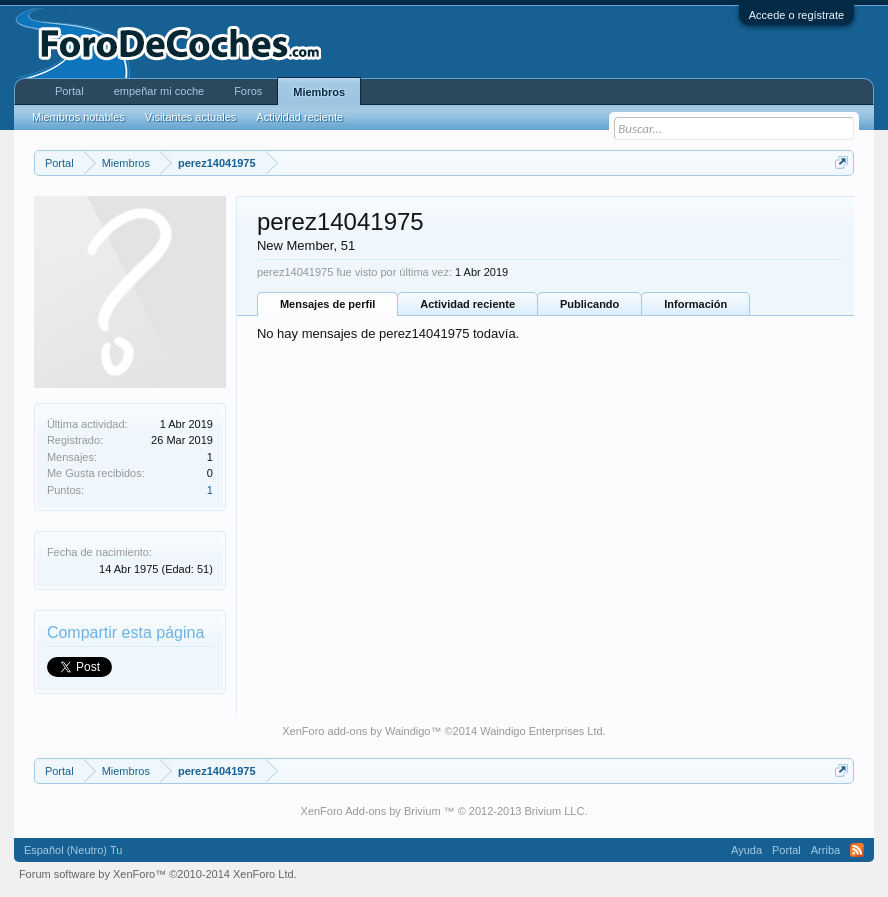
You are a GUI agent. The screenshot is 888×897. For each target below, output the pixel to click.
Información (695, 304)
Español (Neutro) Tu (73, 850)
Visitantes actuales (191, 117)
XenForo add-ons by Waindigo (356, 731)
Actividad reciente (467, 304)
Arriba (825, 850)
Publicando (589, 304)
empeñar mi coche (159, 91)
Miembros (319, 92)
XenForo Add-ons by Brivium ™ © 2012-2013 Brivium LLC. (444, 811)
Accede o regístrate (796, 15)
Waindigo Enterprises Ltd (541, 731)
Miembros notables (78, 117)
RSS (857, 850)
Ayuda (746, 850)
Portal (69, 91)
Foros (248, 91)
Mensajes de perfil (327, 304)
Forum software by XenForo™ (158, 874)
